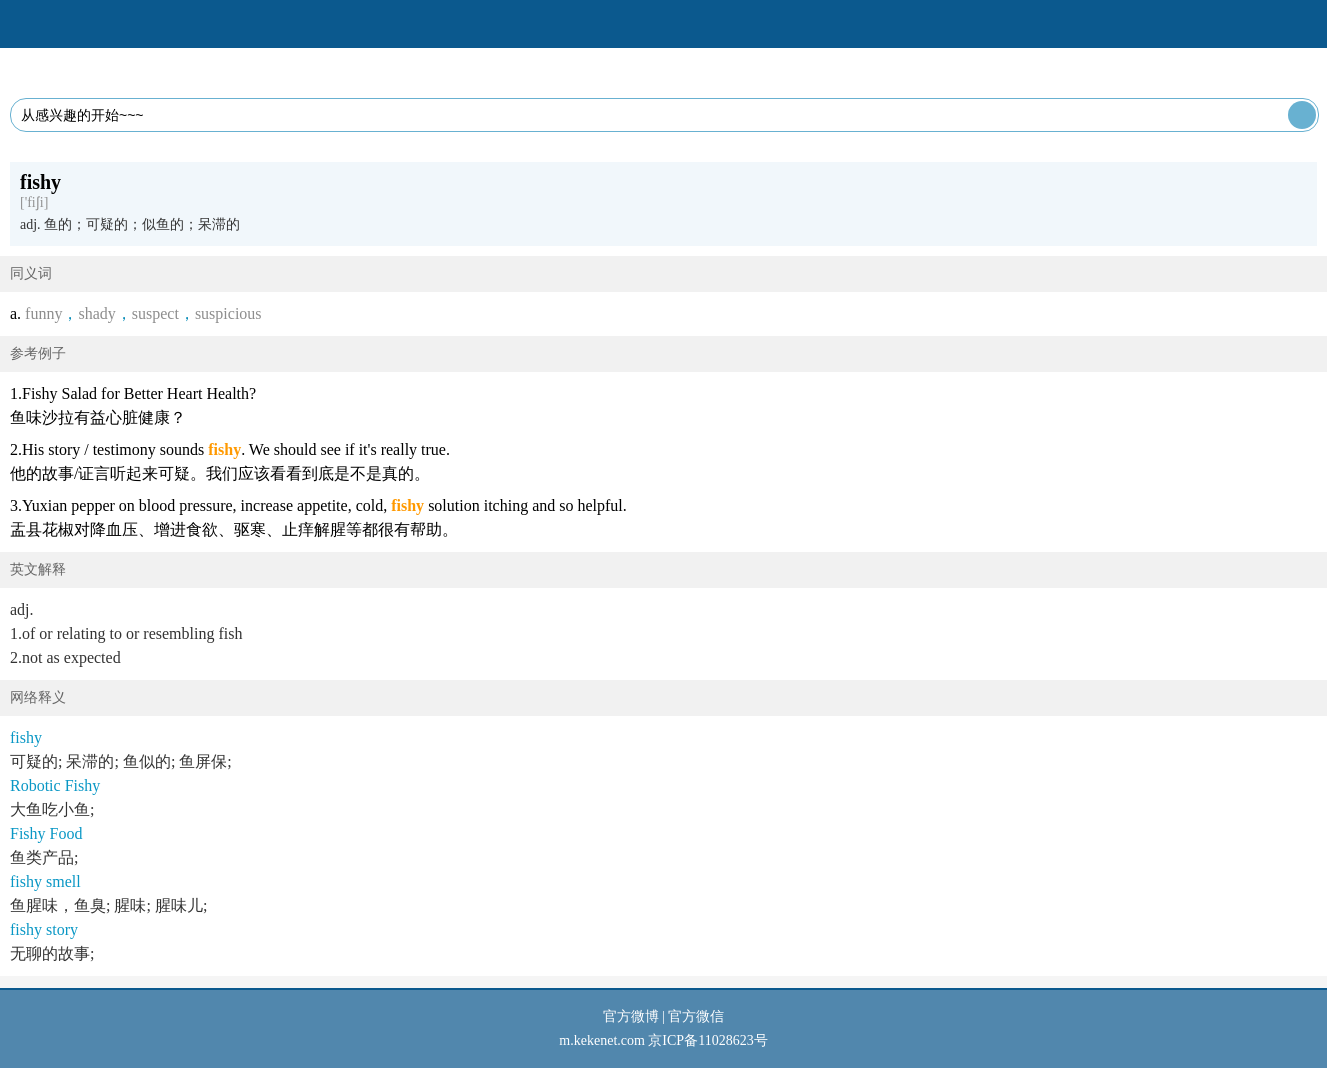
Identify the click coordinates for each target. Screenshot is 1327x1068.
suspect (155, 313)
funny (43, 313)
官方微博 (631, 1016)
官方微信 (696, 1016)
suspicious (228, 313)
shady (96, 313)
